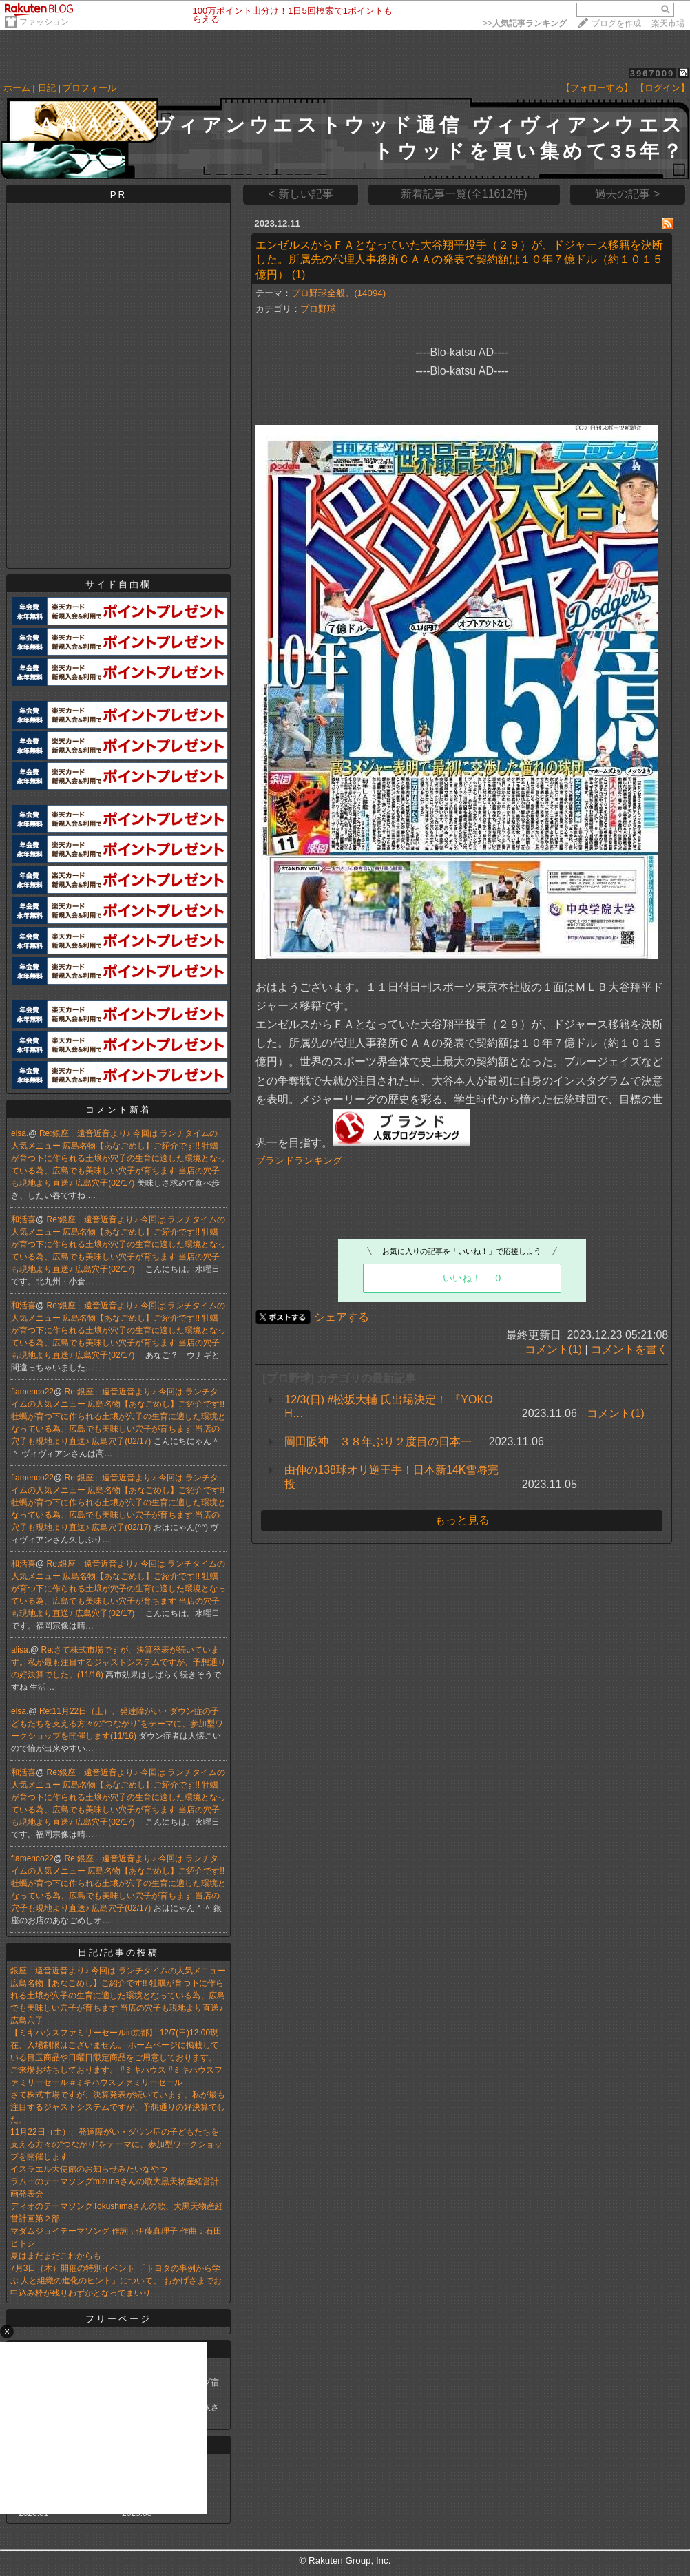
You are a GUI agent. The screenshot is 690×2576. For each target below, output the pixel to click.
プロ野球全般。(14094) (338, 293)
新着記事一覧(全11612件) (464, 194)
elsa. (19, 1133)
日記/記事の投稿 (119, 1952)
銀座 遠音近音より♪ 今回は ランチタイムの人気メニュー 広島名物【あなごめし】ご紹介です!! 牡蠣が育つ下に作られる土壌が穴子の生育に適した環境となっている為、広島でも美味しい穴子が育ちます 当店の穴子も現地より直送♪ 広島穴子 (118, 1995)
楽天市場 (667, 23)
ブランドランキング (298, 1160)
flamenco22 (32, 1391)
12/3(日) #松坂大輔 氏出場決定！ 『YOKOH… (388, 1406)
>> (525, 23)
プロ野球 (318, 309)
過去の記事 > (627, 194)
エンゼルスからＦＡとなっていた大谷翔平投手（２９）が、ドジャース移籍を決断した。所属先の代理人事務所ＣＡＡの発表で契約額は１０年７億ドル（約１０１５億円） (459, 259)
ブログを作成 (616, 23)
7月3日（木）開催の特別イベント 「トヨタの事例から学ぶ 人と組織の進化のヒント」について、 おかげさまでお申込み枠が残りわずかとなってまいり (116, 2280)
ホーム (16, 88)
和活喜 (23, 1219)
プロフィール (89, 88)
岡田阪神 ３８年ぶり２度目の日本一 (378, 1441)
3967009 (652, 73)
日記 (47, 88)
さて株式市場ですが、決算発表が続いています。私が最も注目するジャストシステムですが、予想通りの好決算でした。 (117, 2107)
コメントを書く (629, 1349)
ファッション (44, 22)
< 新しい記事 (301, 194)
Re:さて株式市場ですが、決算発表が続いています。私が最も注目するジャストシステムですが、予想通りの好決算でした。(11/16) (118, 1662)
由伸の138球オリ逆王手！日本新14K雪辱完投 (391, 1477)
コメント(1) (554, 1349)
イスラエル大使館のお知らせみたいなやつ (88, 2169)
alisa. (20, 1650)
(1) (299, 274)
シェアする (341, 1317)
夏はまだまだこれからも (55, 2256)
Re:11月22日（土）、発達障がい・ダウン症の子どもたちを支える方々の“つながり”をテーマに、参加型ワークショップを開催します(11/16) (117, 1723)
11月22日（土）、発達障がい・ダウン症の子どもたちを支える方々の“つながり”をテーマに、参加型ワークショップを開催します (116, 2144)
